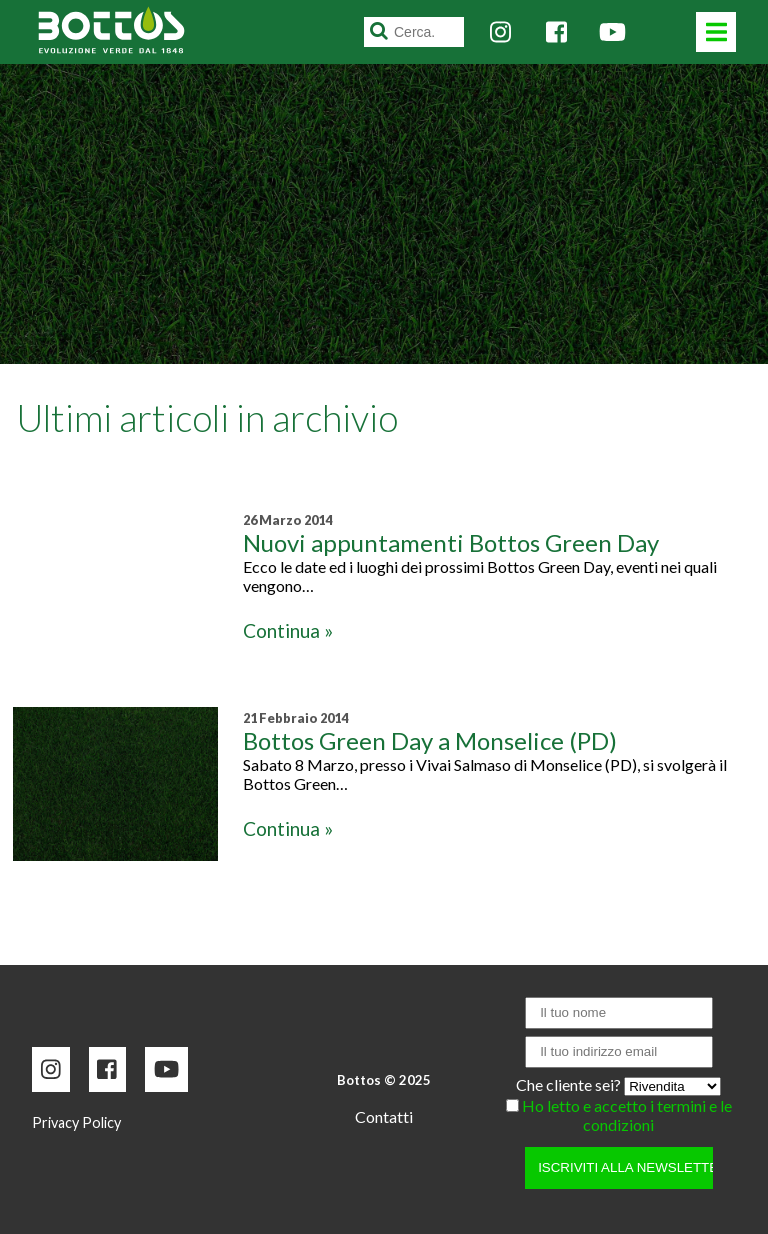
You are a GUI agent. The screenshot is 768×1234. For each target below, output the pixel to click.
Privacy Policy (76, 1122)
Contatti (384, 1116)
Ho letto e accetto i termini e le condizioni (627, 1115)
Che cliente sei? (570, 1084)
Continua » (288, 630)
